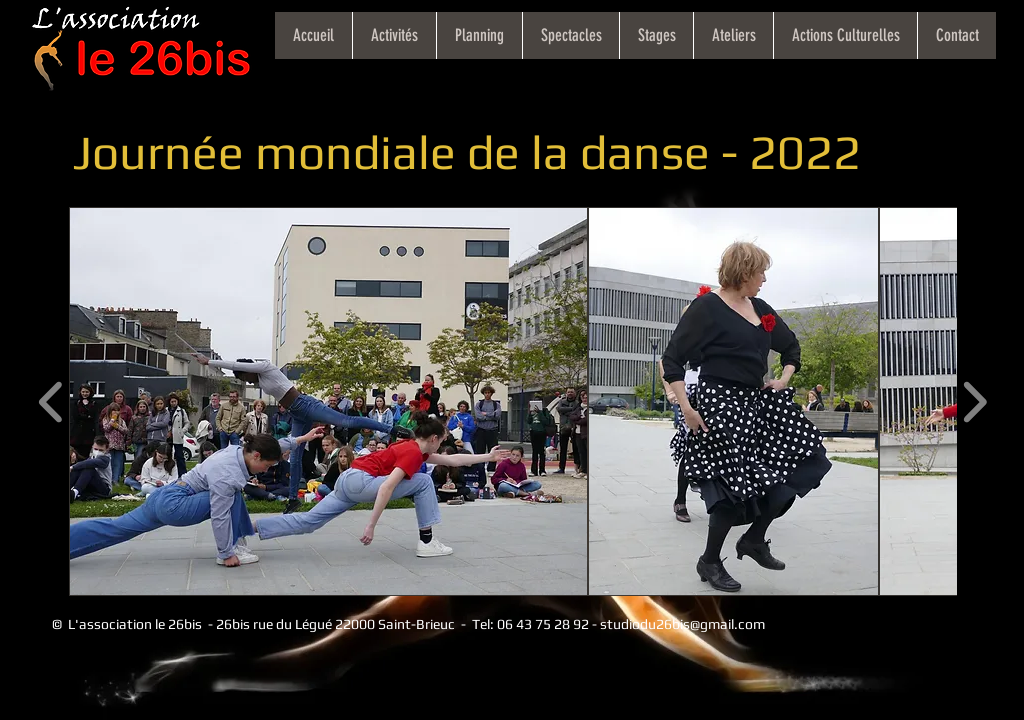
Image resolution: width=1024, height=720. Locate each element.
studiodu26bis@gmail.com (682, 624)
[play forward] (974, 401)
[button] (328, 401)
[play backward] (51, 401)
